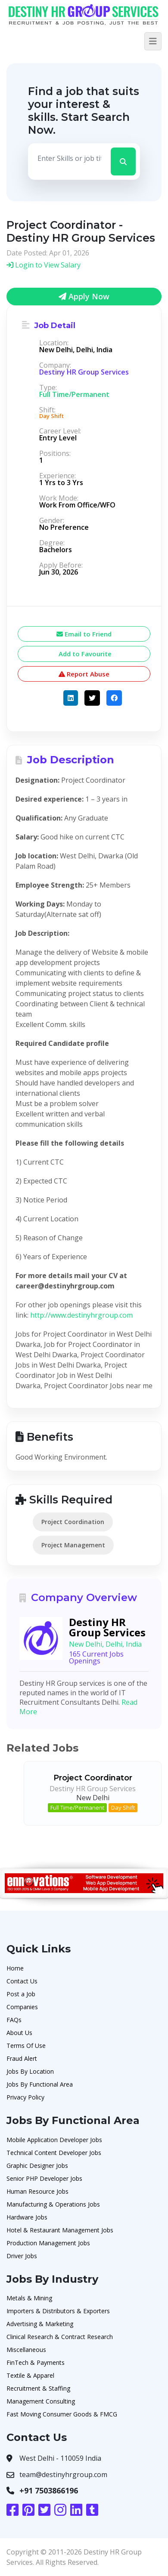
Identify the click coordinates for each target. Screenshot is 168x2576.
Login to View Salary (43, 265)
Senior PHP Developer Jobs (44, 2178)
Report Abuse (84, 674)
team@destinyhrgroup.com (63, 2474)
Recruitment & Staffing (38, 2388)
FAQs (14, 2020)
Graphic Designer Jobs (37, 2165)
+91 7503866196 (48, 2490)
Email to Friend (84, 634)
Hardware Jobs (26, 2217)
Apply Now (84, 296)
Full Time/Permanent (77, 1807)
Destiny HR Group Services (84, 372)
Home (15, 1968)
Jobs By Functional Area (39, 2084)
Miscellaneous (26, 2349)
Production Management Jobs (48, 2243)
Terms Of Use (26, 2045)
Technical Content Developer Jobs (53, 2153)
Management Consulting (40, 2401)
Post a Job (20, 1994)
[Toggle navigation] (153, 41)
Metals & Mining (29, 2298)
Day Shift (123, 1807)
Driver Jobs (21, 2256)
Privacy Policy (25, 2097)
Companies (22, 2007)
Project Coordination (72, 1522)
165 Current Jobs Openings (96, 1657)
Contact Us (21, 1981)
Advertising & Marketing (39, 2324)
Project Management (73, 1545)
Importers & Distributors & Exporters (58, 2311)
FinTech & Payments (35, 2362)
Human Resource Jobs (37, 2191)
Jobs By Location (30, 2071)
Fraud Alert (21, 2058)
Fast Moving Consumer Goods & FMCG (61, 2414)
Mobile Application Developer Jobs (54, 2140)
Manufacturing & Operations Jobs (53, 2204)
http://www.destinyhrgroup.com (81, 1315)
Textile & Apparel (30, 2375)
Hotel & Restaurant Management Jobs (59, 2230)
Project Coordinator (92, 1778)
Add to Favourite (84, 653)
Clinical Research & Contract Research (59, 2337)
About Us (19, 2033)
